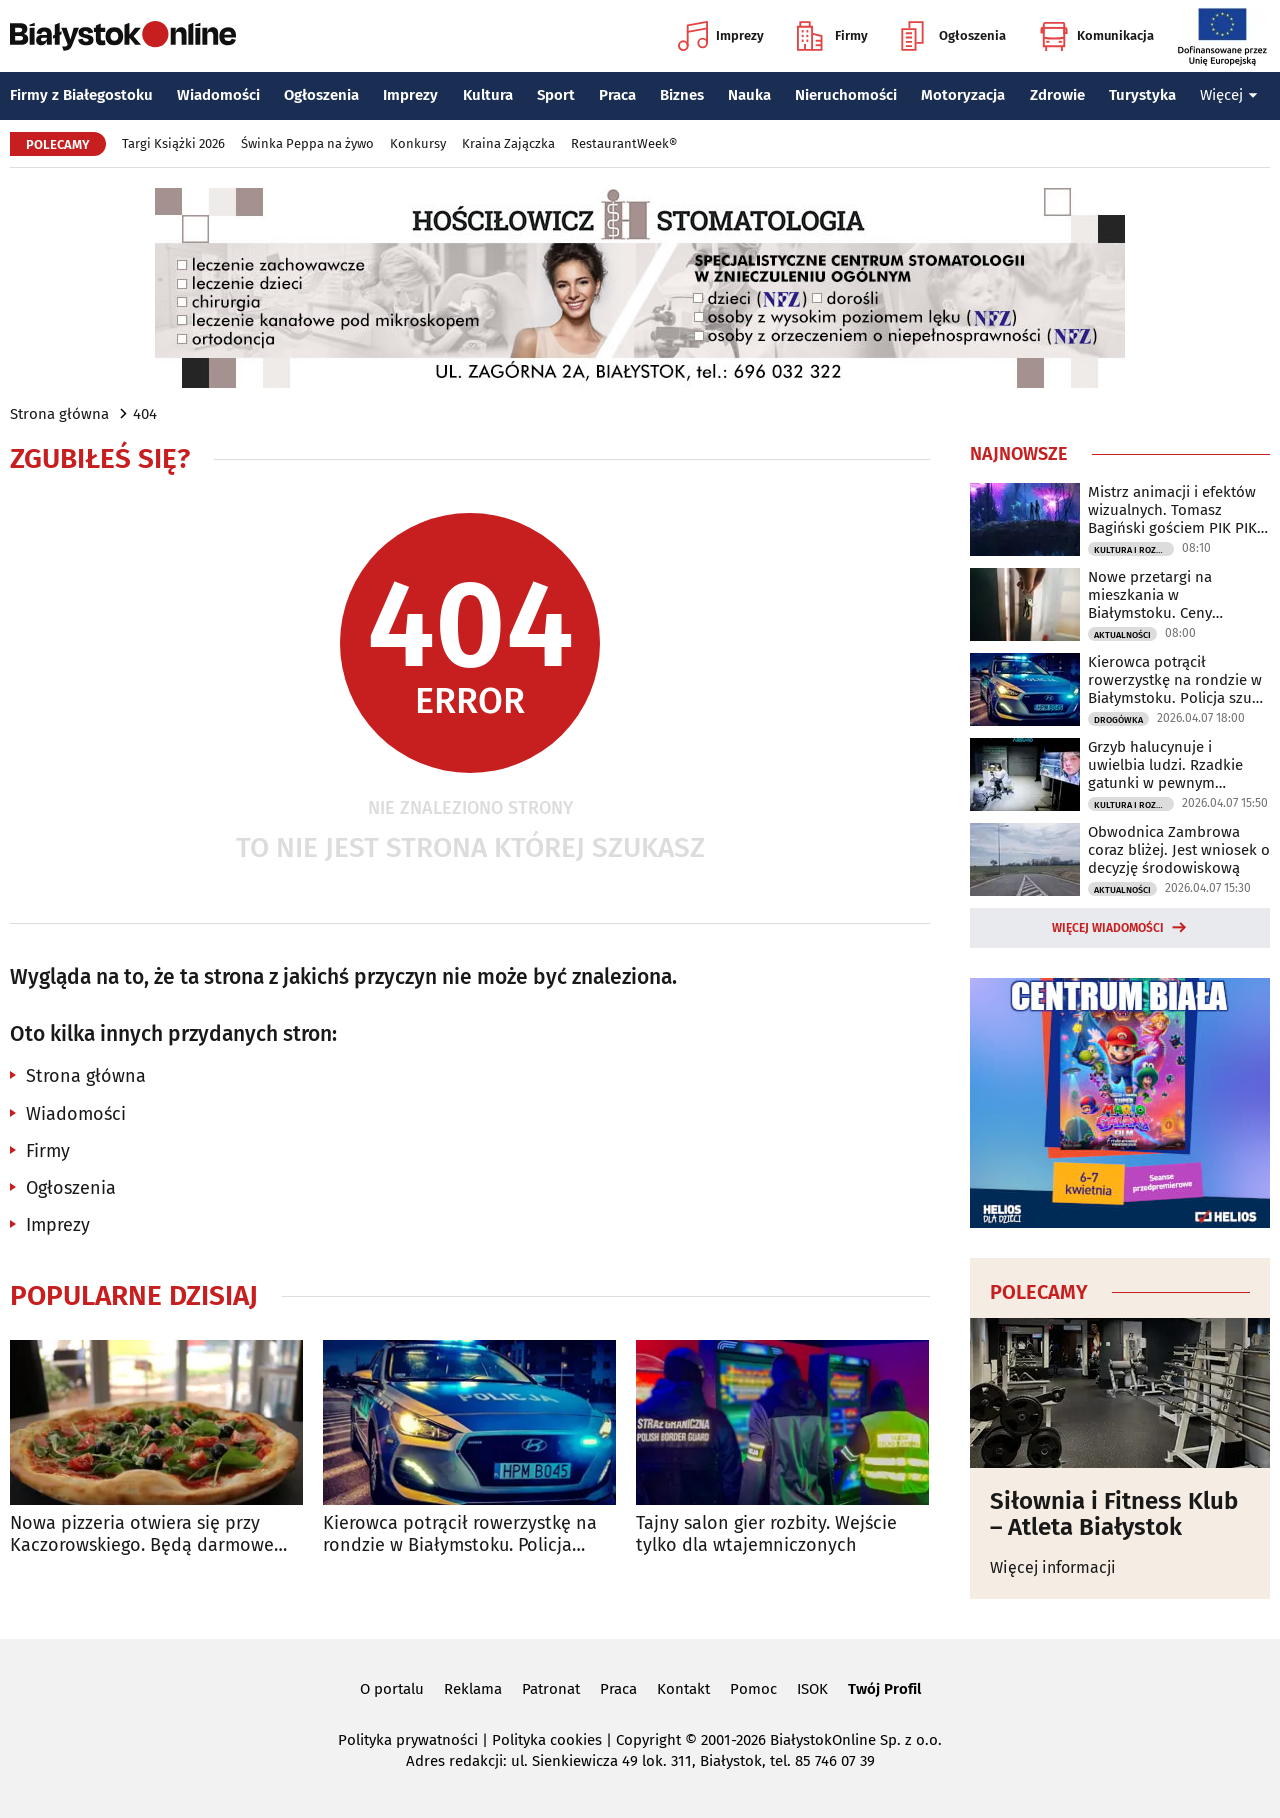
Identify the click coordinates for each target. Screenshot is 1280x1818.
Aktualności (1122, 635)
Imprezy (721, 36)
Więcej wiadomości (1108, 928)
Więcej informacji (1053, 1567)
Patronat (551, 1689)
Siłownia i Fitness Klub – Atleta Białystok (1114, 1514)
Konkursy (418, 143)
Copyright (648, 1740)
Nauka (749, 95)
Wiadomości (218, 95)
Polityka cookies (547, 1740)
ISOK (812, 1689)
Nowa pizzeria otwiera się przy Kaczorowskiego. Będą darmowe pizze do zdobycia (142, 1534)
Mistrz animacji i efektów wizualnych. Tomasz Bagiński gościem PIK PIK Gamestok (1172, 510)
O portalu (392, 1689)
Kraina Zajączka (508, 143)
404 (145, 414)
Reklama (473, 1689)
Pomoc (753, 1689)
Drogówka (1118, 720)
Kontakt (683, 1689)
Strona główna (59, 414)
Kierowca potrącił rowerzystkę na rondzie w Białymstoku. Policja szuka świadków (460, 1534)
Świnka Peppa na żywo (307, 143)
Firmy (832, 36)
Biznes (682, 95)
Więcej (1229, 95)
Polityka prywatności (408, 1740)
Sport (556, 95)
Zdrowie (1057, 95)
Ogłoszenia (953, 36)
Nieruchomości (846, 95)
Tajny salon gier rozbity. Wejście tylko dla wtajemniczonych (766, 1534)
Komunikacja (1096, 36)
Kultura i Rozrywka (1134, 550)
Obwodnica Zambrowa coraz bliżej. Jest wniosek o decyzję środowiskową (1179, 850)
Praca (617, 95)
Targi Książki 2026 (173, 143)
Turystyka (1142, 95)
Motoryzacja (963, 95)
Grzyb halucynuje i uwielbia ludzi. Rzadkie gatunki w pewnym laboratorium (1165, 765)
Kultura (488, 95)
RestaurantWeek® (624, 143)
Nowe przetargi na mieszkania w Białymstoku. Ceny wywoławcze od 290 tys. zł (1176, 595)
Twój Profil (884, 1689)
